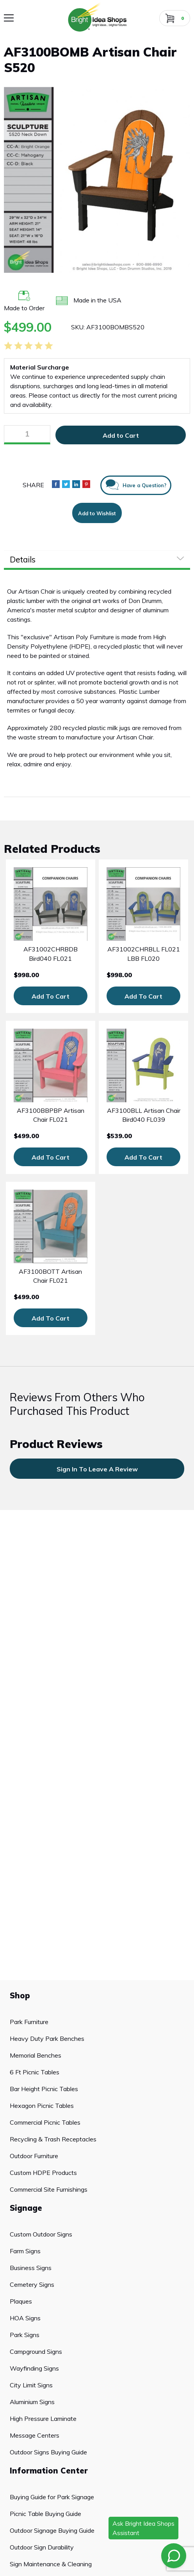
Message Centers (34, 2435)
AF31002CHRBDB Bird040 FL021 (50, 953)
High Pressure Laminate (43, 2418)
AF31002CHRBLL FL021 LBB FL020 (143, 953)
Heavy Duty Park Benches (47, 2038)
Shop (20, 1995)
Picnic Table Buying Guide (45, 2514)
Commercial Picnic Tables (45, 2122)
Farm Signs (25, 2251)
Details (23, 559)
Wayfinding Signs (34, 2368)
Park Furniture (29, 2022)
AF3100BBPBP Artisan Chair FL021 (50, 1115)
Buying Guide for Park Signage (52, 2497)
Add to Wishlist (97, 513)
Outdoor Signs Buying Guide (48, 2452)
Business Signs (31, 2268)
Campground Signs (36, 2351)
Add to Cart (121, 435)
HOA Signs (25, 2318)
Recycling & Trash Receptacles (53, 2139)
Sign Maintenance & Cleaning (51, 2564)
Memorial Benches (35, 2055)
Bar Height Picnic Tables (44, 2089)
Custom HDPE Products (43, 2172)
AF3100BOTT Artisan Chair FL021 (50, 1276)
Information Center (49, 2470)
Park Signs (24, 2335)
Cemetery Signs (32, 2284)
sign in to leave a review (97, 1469)
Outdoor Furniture (34, 2156)
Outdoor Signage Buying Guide (52, 2530)
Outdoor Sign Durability (42, 2547)
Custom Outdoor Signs (41, 2234)
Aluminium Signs (32, 2402)
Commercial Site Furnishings (48, 2189)
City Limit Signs (31, 2385)
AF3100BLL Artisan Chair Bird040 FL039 (143, 1115)
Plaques (21, 2301)
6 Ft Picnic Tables (34, 2072)
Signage (26, 2208)
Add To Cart (50, 996)
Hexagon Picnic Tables (42, 2105)
